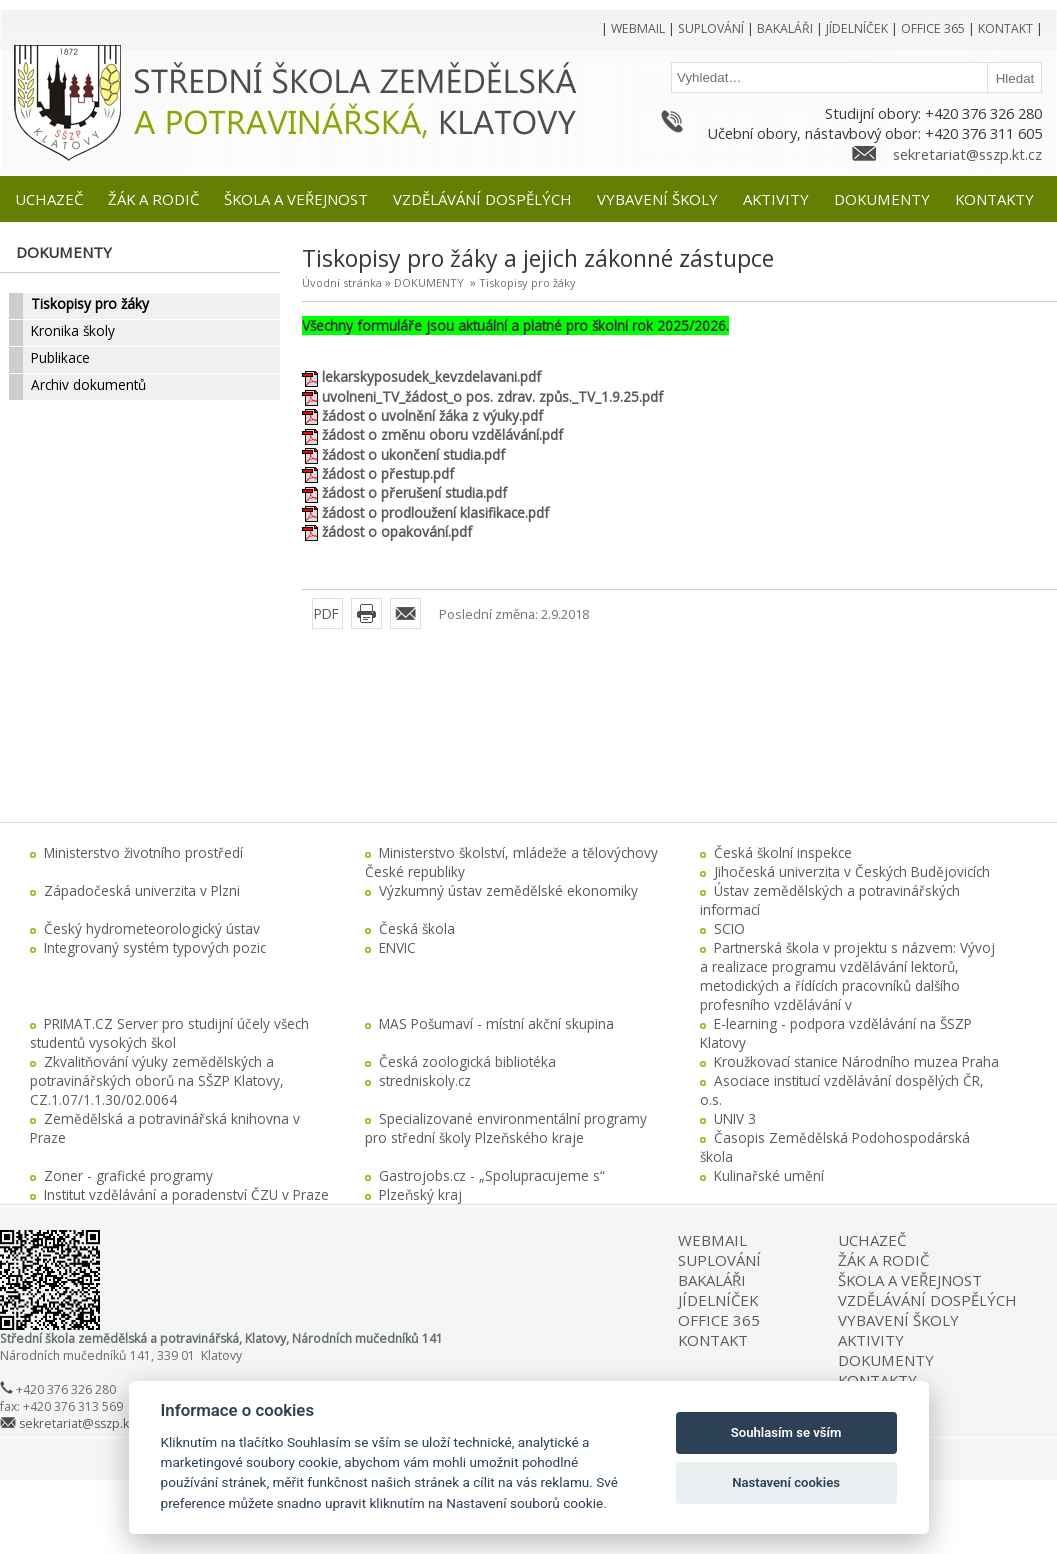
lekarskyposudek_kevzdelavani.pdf (431, 376)
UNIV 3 (735, 1118)
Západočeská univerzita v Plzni (142, 890)
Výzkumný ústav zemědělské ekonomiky (508, 890)
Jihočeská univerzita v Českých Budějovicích (852, 871)
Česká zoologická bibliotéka (467, 1061)
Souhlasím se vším (786, 1432)
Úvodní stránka (342, 282)
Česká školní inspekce (783, 852)
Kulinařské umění (769, 1175)
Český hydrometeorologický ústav (152, 928)
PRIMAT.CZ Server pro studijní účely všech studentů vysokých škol (169, 1033)
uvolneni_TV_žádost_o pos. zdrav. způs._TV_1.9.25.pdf (492, 396)
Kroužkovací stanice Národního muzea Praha (856, 1061)
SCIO (729, 928)
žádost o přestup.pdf (388, 473)
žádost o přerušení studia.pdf (414, 492)
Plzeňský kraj (420, 1194)
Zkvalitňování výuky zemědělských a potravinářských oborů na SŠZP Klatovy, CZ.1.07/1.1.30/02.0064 (157, 1080)
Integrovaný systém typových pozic (155, 947)
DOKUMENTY (429, 282)
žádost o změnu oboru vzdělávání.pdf (442, 434)
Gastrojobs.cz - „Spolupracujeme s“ (492, 1175)
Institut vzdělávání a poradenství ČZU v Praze (186, 1194)
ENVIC (397, 947)
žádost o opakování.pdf (397, 531)
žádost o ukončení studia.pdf (413, 454)
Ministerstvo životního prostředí (143, 852)
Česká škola (417, 928)
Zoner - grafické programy (128, 1175)
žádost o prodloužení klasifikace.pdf (435, 512)
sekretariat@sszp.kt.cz (967, 154)
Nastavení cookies (786, 1482)
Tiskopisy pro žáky (527, 282)
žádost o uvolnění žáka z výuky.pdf (432, 415)
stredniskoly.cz (425, 1080)
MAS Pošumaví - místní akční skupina (496, 1023)
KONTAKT (713, 1340)
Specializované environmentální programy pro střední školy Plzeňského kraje (506, 1128)
